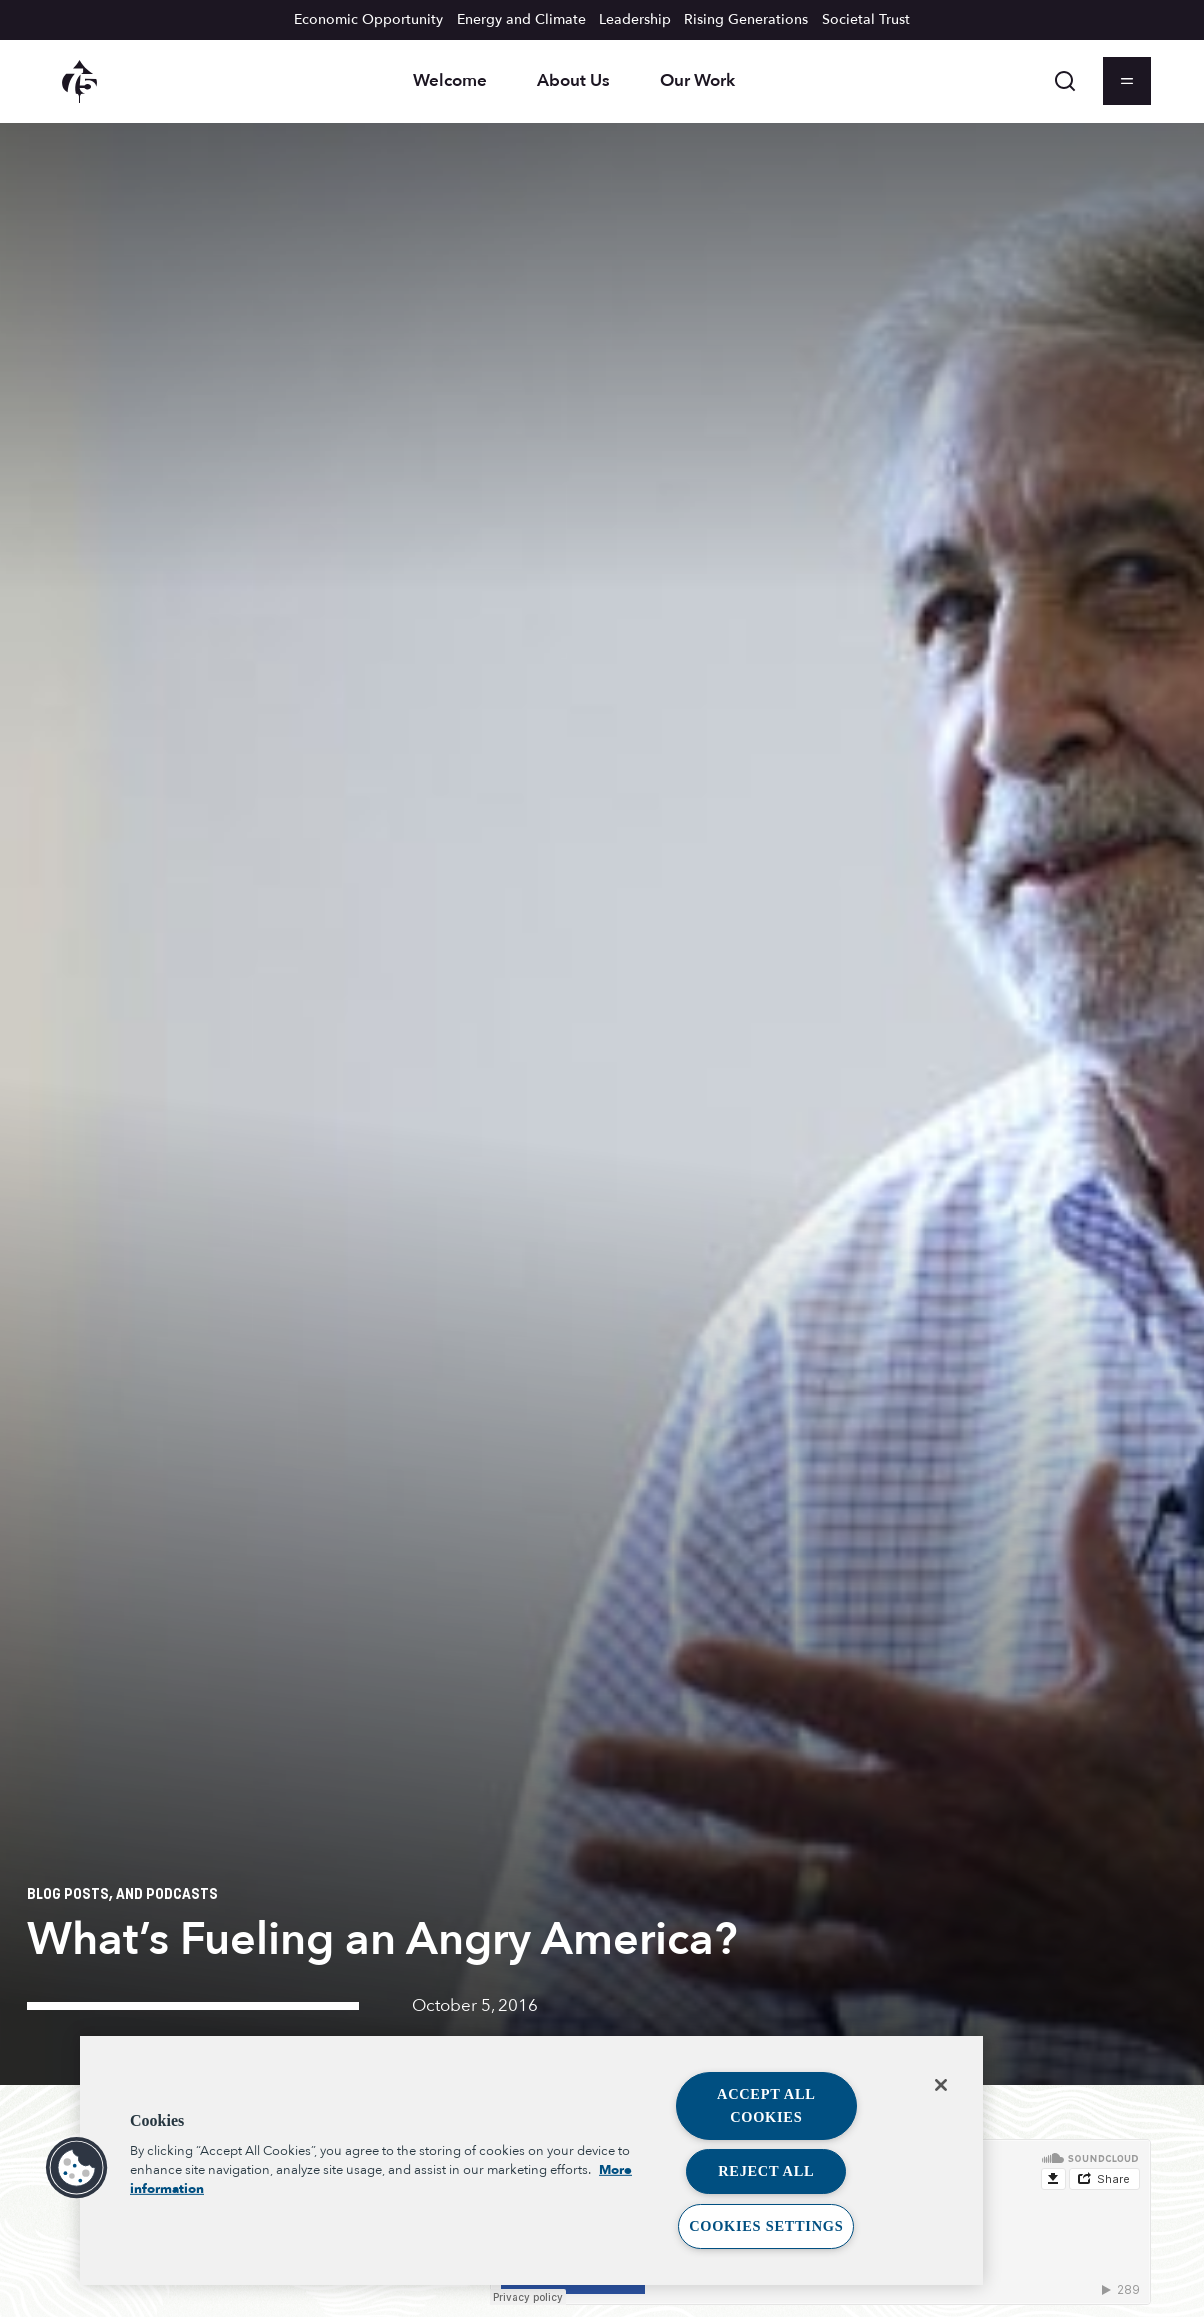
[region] (531, 2160)
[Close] (941, 2085)
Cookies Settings (766, 2226)
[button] (77, 2168)
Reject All (766, 2171)
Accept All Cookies (766, 2105)
